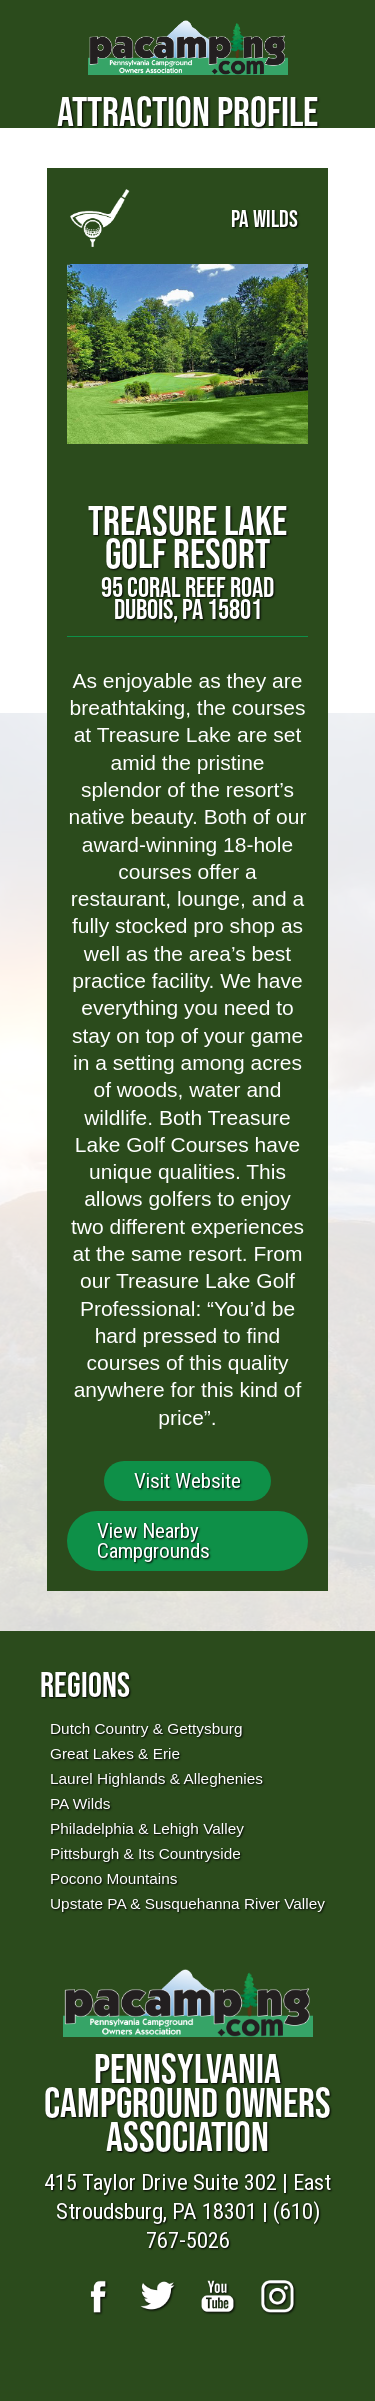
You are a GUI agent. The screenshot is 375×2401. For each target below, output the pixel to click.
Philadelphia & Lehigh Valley (147, 1828)
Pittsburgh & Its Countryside (145, 1853)
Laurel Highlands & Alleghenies (156, 1778)
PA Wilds (80, 1803)
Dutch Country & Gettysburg (146, 1728)
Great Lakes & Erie (115, 1753)
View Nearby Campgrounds (153, 1541)
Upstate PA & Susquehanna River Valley (187, 1903)
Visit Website (187, 1481)
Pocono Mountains (113, 1878)
